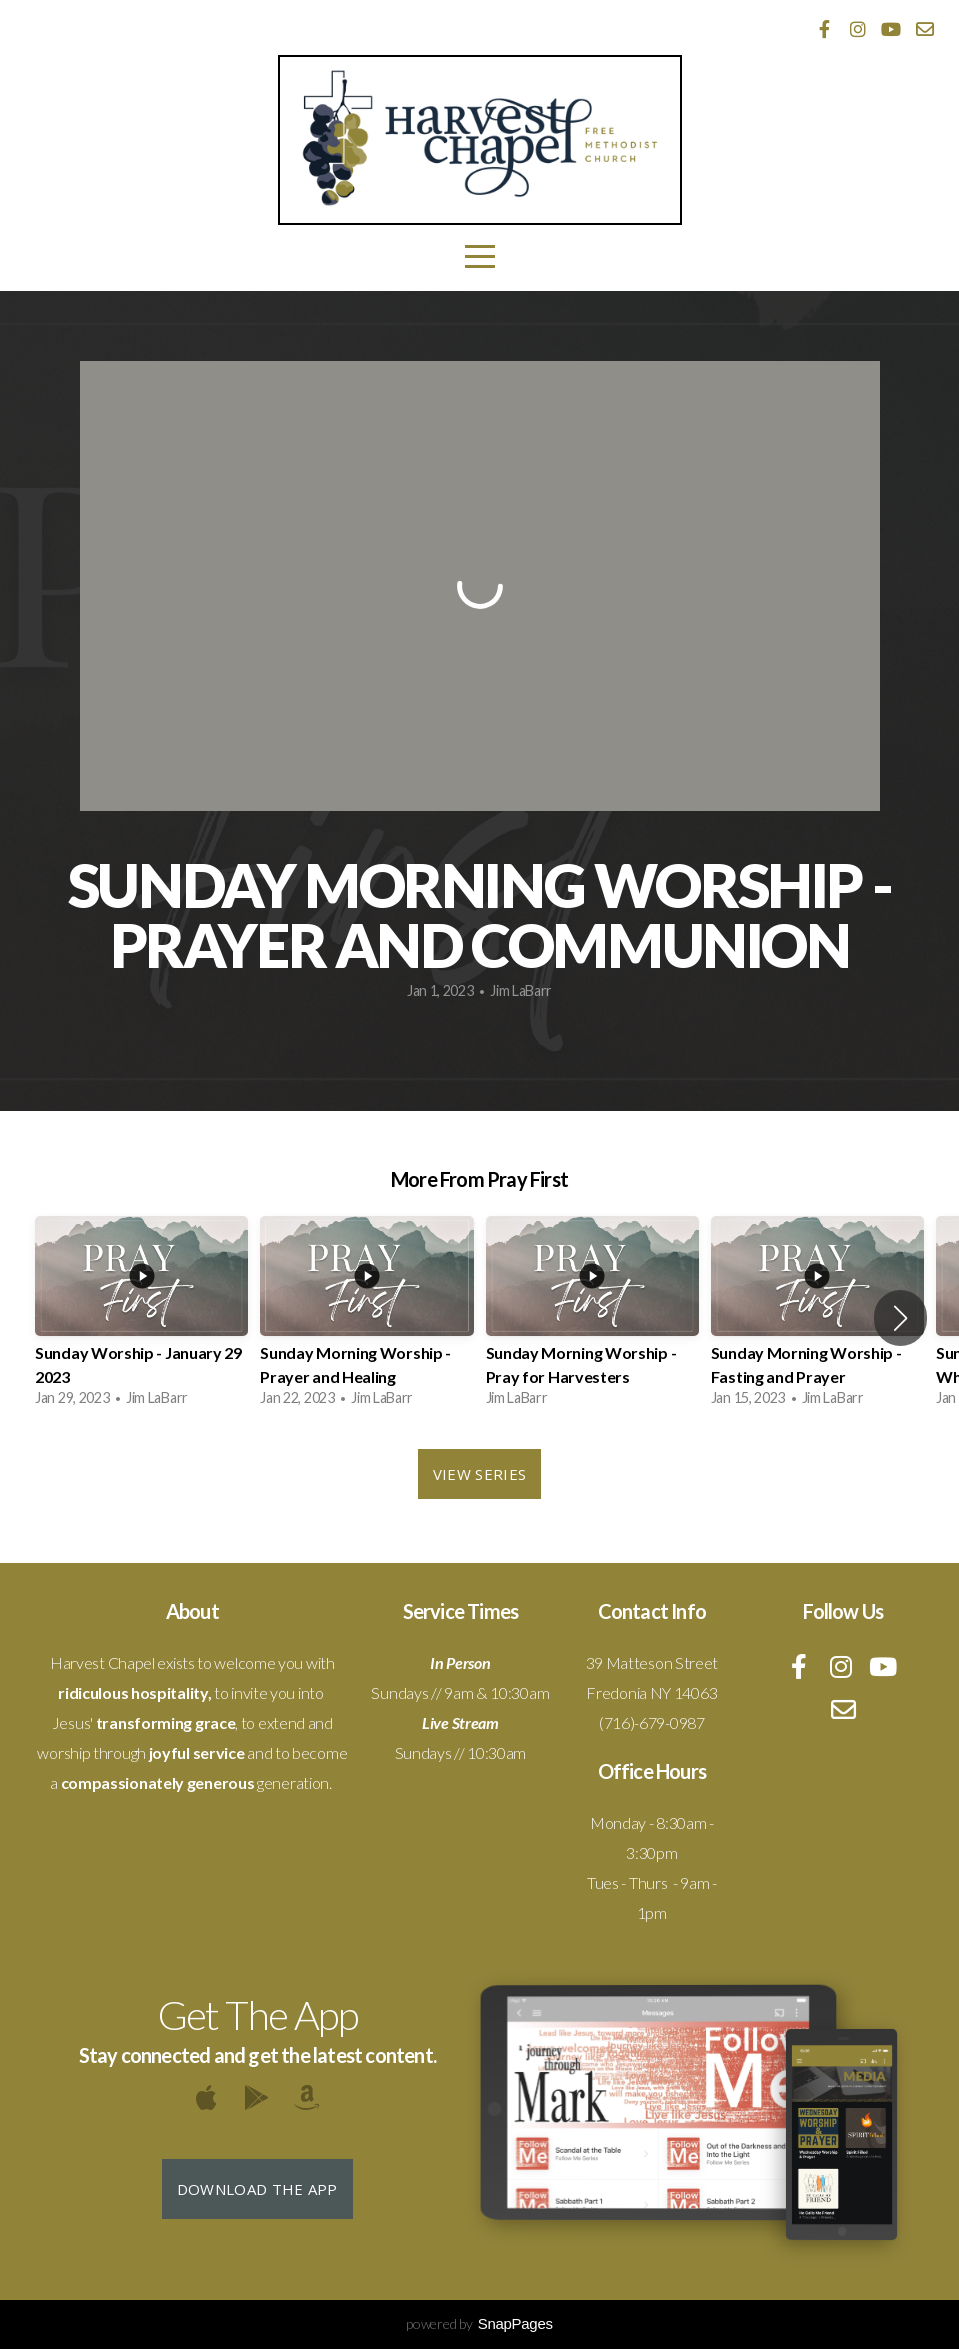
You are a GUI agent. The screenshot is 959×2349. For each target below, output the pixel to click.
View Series (479, 1474)
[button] (900, 1318)
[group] (141, 1317)
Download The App (257, 2189)
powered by (479, 2323)
